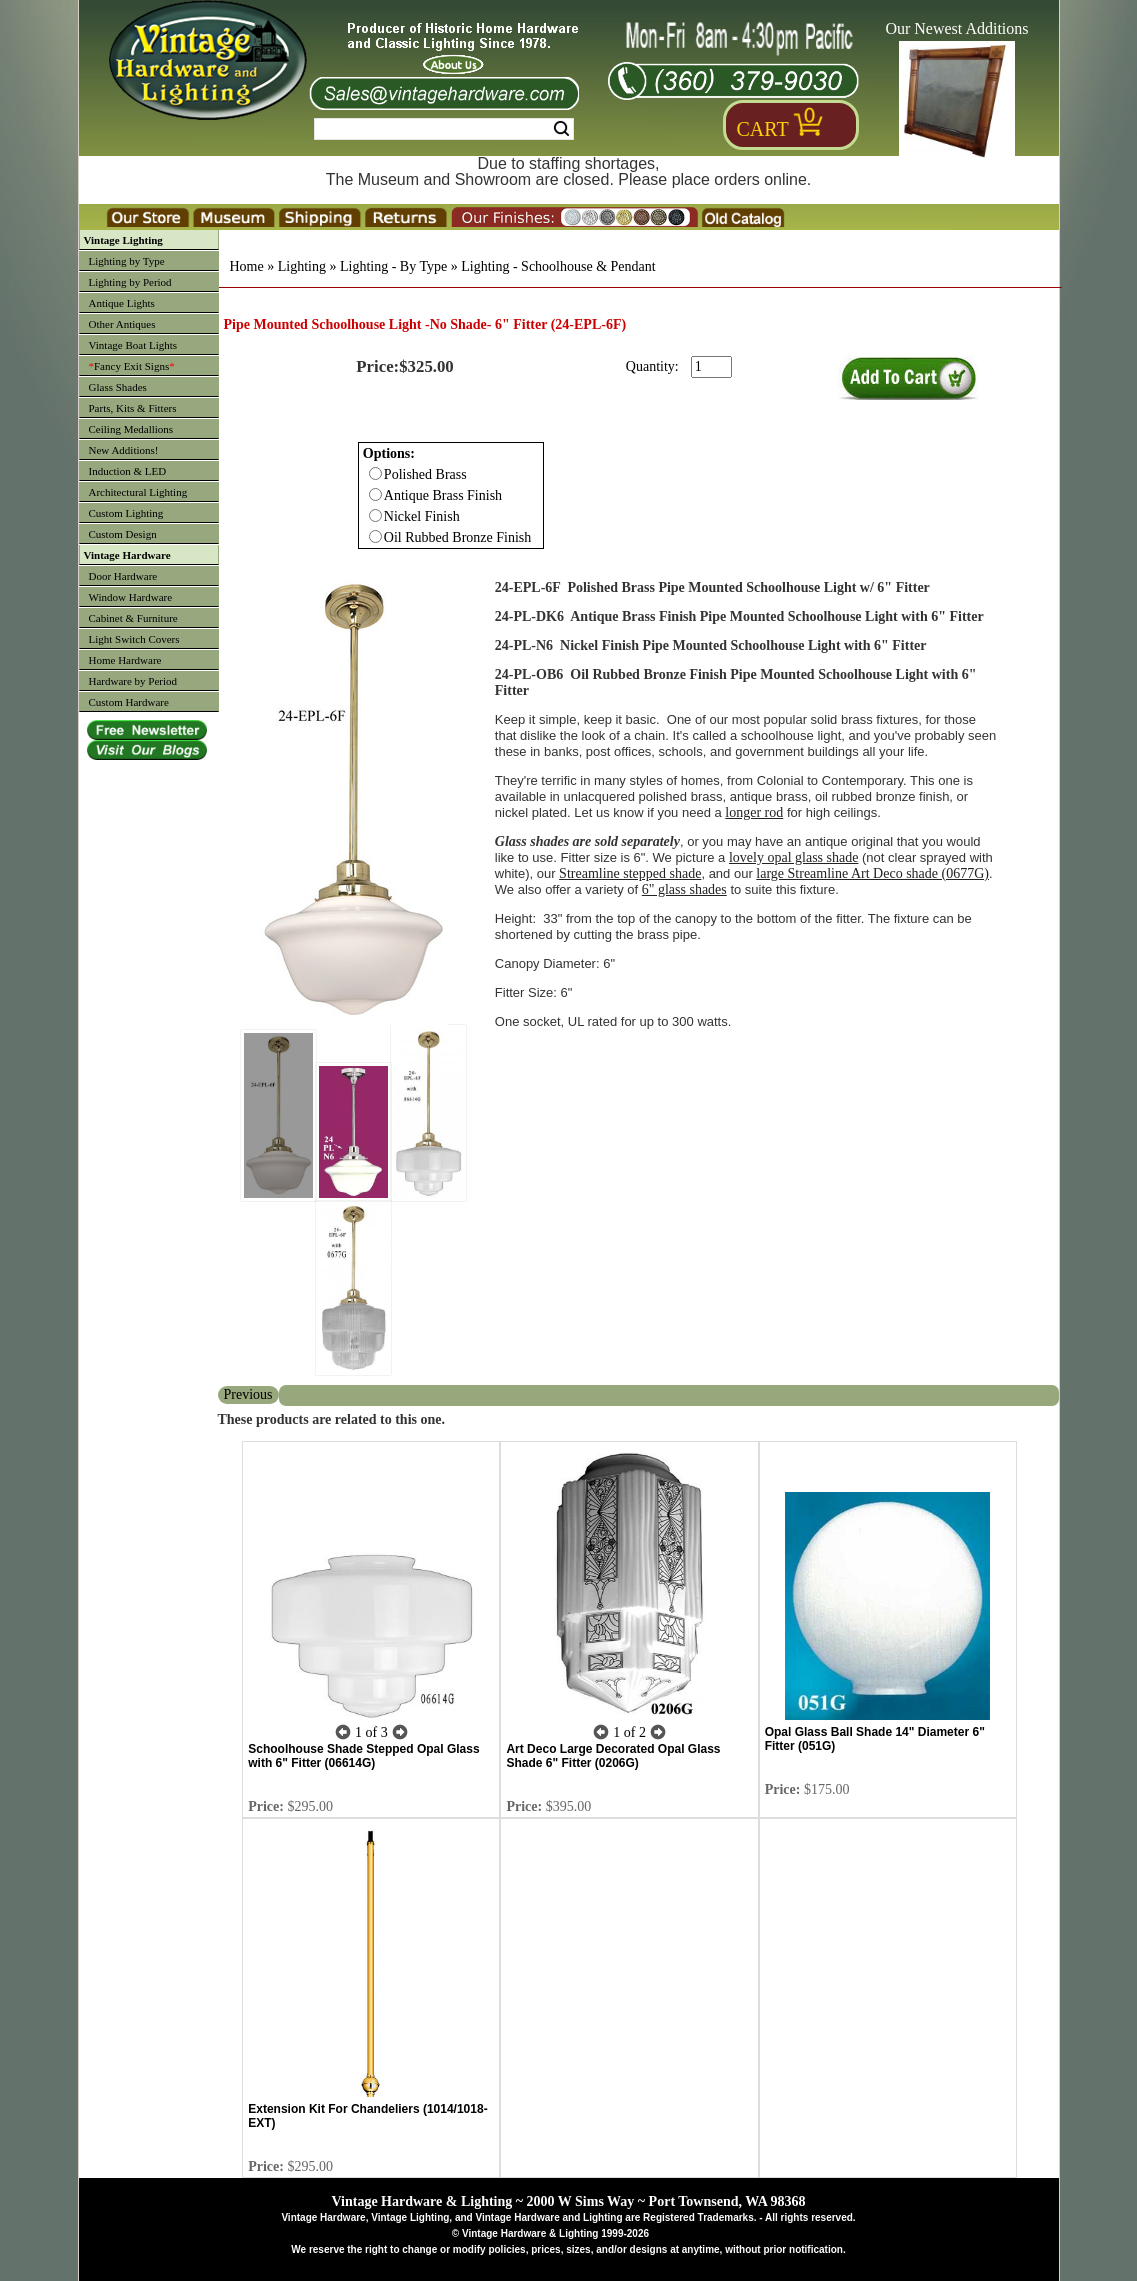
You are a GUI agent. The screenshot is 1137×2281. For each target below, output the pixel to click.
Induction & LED (128, 471)
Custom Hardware (129, 702)
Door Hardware (123, 576)
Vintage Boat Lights (133, 345)
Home (247, 266)
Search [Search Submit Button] (561, 129)
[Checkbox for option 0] (375, 473)
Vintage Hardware (127, 555)
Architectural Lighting (138, 492)
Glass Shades (118, 387)
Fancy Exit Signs (132, 366)
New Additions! (124, 450)
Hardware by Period (133, 681)
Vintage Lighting (123, 240)
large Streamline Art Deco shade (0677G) (872, 873)
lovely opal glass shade (793, 857)
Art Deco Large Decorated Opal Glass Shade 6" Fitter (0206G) (613, 1756)
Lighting (302, 266)
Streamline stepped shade (630, 873)
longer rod (754, 812)
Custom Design (123, 534)
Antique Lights (122, 303)
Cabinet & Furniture (133, 618)
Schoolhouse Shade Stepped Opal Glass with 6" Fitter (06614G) (363, 1756)
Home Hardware (125, 660)
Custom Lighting (126, 513)
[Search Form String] (444, 129)
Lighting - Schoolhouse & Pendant (558, 266)
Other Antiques (122, 324)
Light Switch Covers (134, 639)
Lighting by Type (127, 261)
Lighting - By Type (393, 266)
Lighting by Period (130, 282)
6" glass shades (684, 889)
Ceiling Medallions (131, 429)
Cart (763, 129)
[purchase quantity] (711, 367)
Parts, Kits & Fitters (133, 408)
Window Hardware (131, 597)
